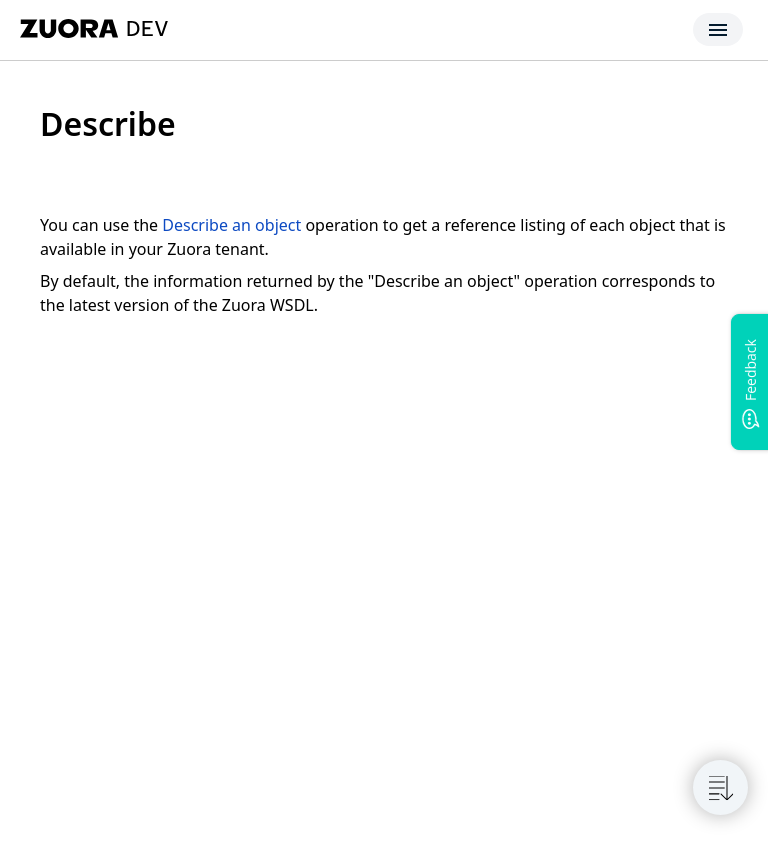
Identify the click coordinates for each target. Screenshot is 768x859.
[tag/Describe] (29, 124)
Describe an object (231, 225)
